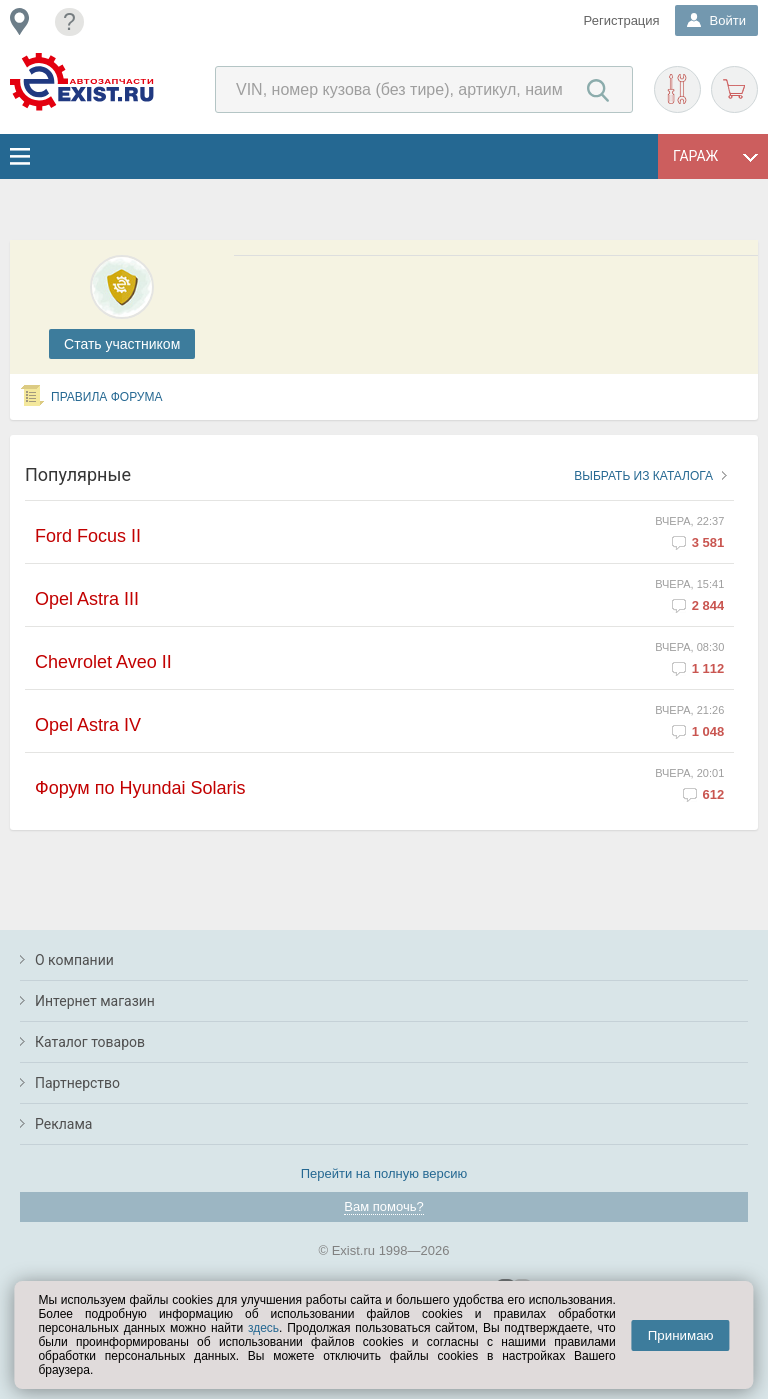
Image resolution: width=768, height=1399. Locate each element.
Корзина (734, 89)
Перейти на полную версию (384, 1173)
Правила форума (107, 397)
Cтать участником (122, 344)
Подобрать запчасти (677, 89)
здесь (263, 1328)
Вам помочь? (383, 1206)
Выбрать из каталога (643, 476)
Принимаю (681, 1335)
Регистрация (622, 20)
